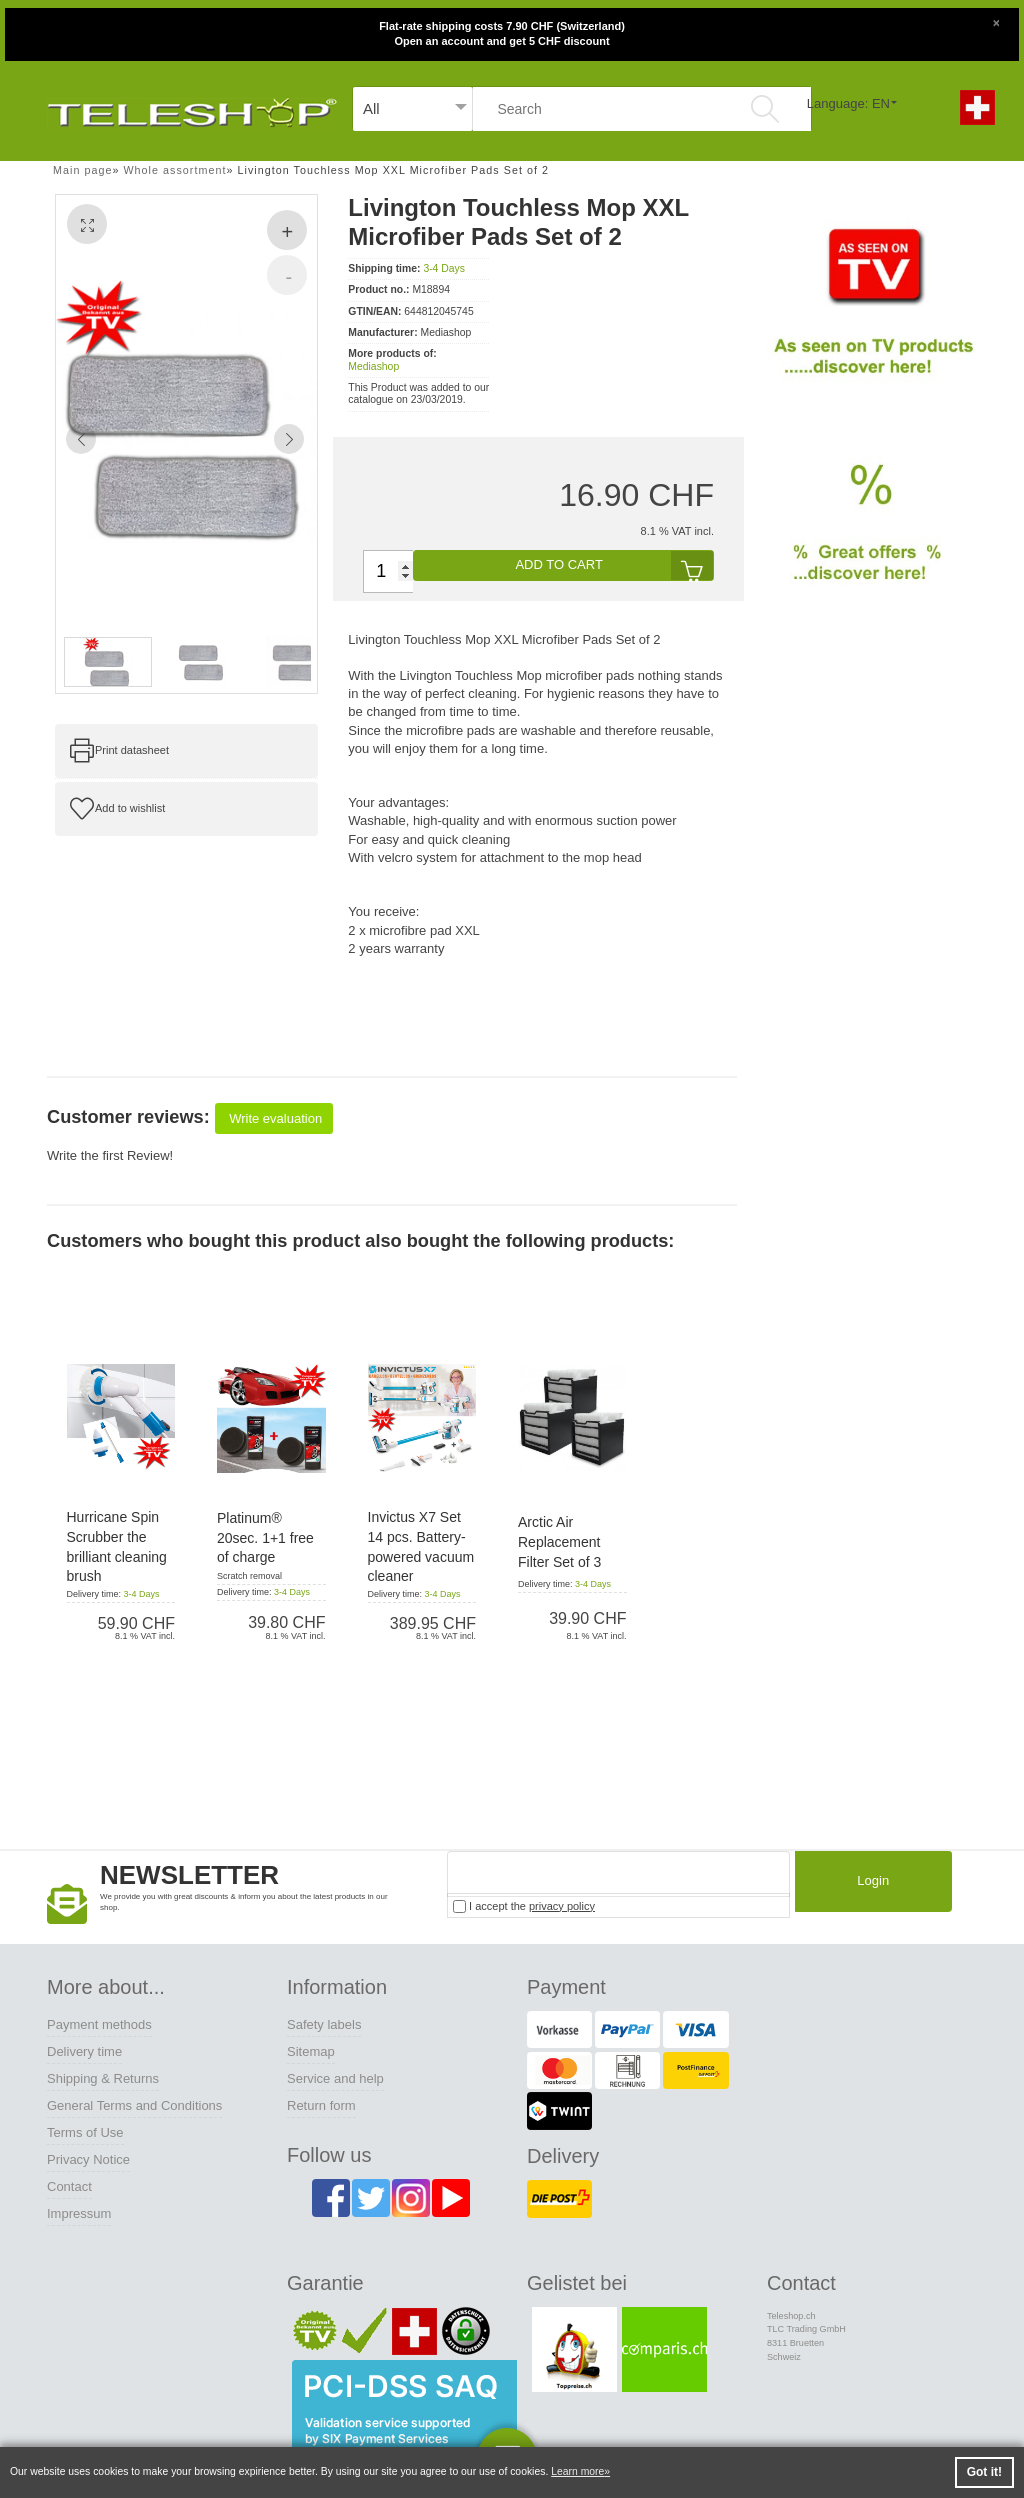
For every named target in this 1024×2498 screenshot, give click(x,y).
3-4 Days (444, 268)
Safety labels (324, 2024)
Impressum (79, 2213)
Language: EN (848, 103)
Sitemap (311, 2051)
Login (868, 1884)
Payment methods (99, 2024)
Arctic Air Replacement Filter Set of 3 (559, 1541)
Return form (321, 2105)
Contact (69, 2186)
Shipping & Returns (103, 2078)
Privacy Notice (88, 2159)
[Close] (996, 21)
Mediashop (373, 366)
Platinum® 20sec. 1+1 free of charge (265, 1537)
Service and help (335, 2078)
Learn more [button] (577, 2471)
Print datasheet (132, 750)
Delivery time (84, 2051)
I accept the (524, 1906)
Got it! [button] (984, 2472)
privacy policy (562, 1906)
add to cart (614, 565)
